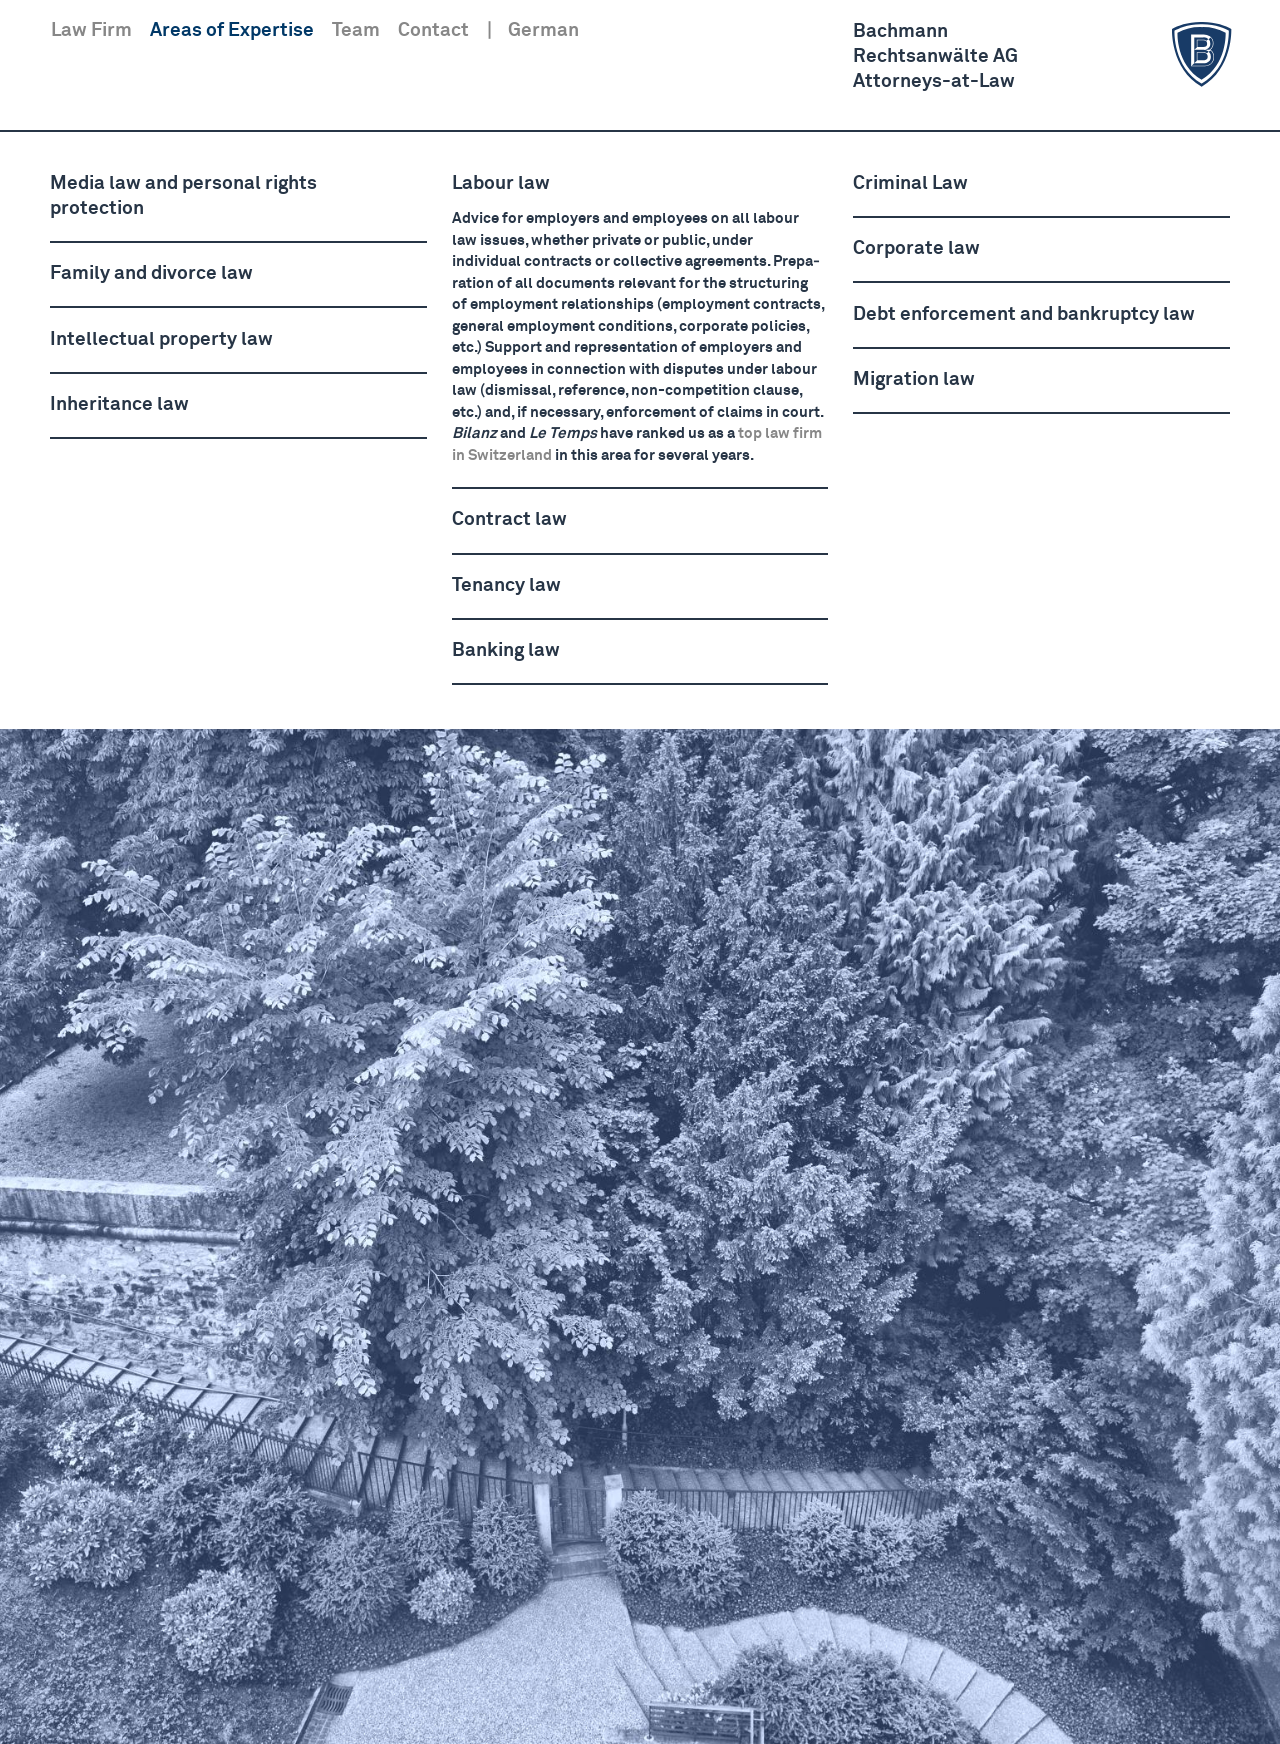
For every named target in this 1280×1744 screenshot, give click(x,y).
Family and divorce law (151, 273)
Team (356, 30)
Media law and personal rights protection (183, 196)
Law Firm (91, 30)
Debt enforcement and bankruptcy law (1024, 314)
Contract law (509, 519)
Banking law (506, 650)
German (543, 30)
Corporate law (916, 248)
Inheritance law (119, 404)
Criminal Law (910, 183)
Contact (433, 30)
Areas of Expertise (232, 30)
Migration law (914, 379)
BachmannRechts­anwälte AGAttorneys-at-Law (1045, 55)
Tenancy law (506, 585)
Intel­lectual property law (161, 339)
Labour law (501, 183)
